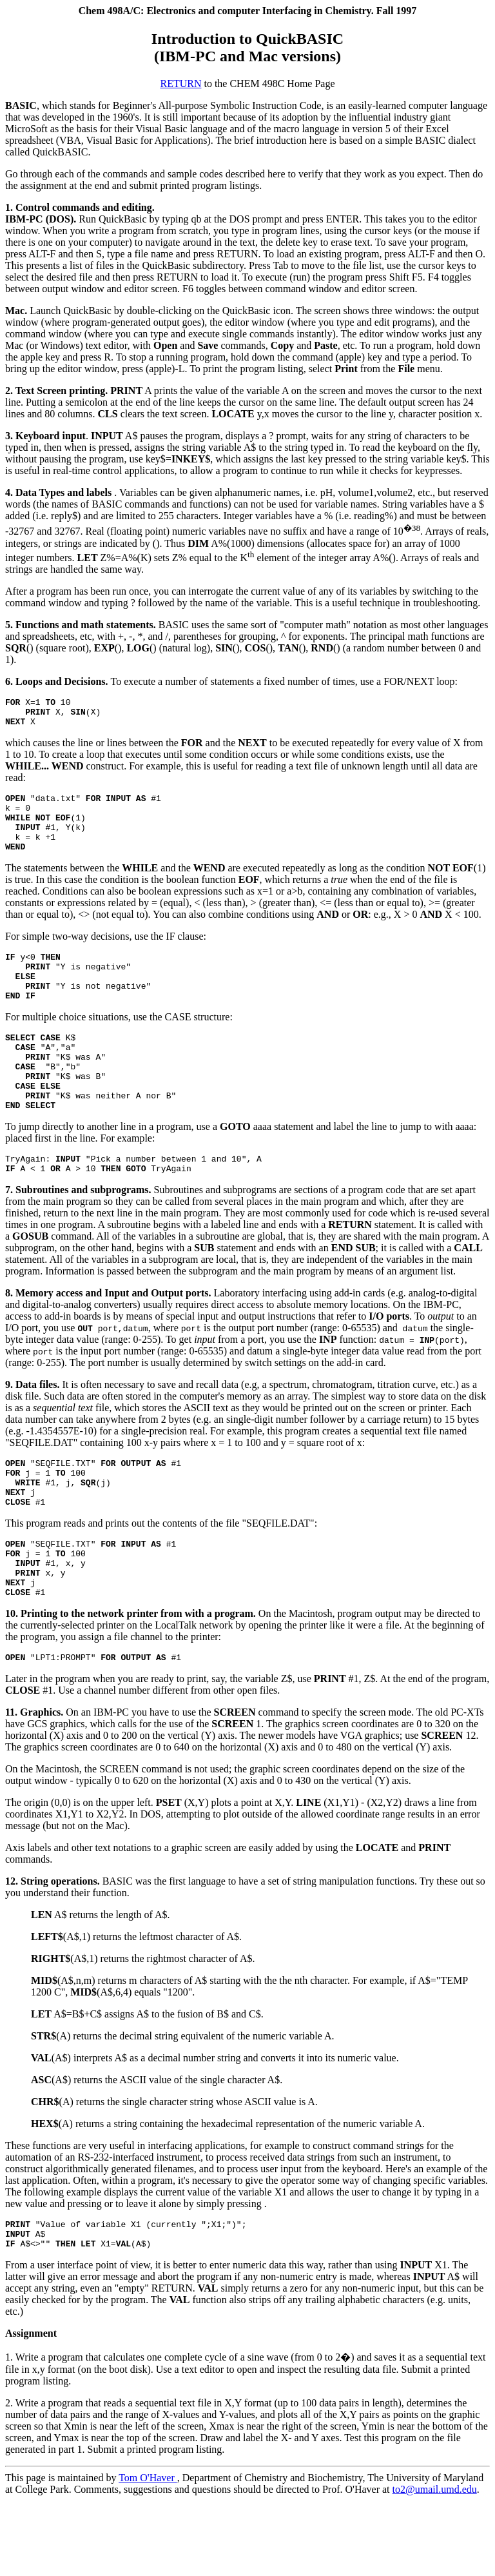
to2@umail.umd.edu (435, 2564)
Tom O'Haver (148, 2553)
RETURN (180, 83)
